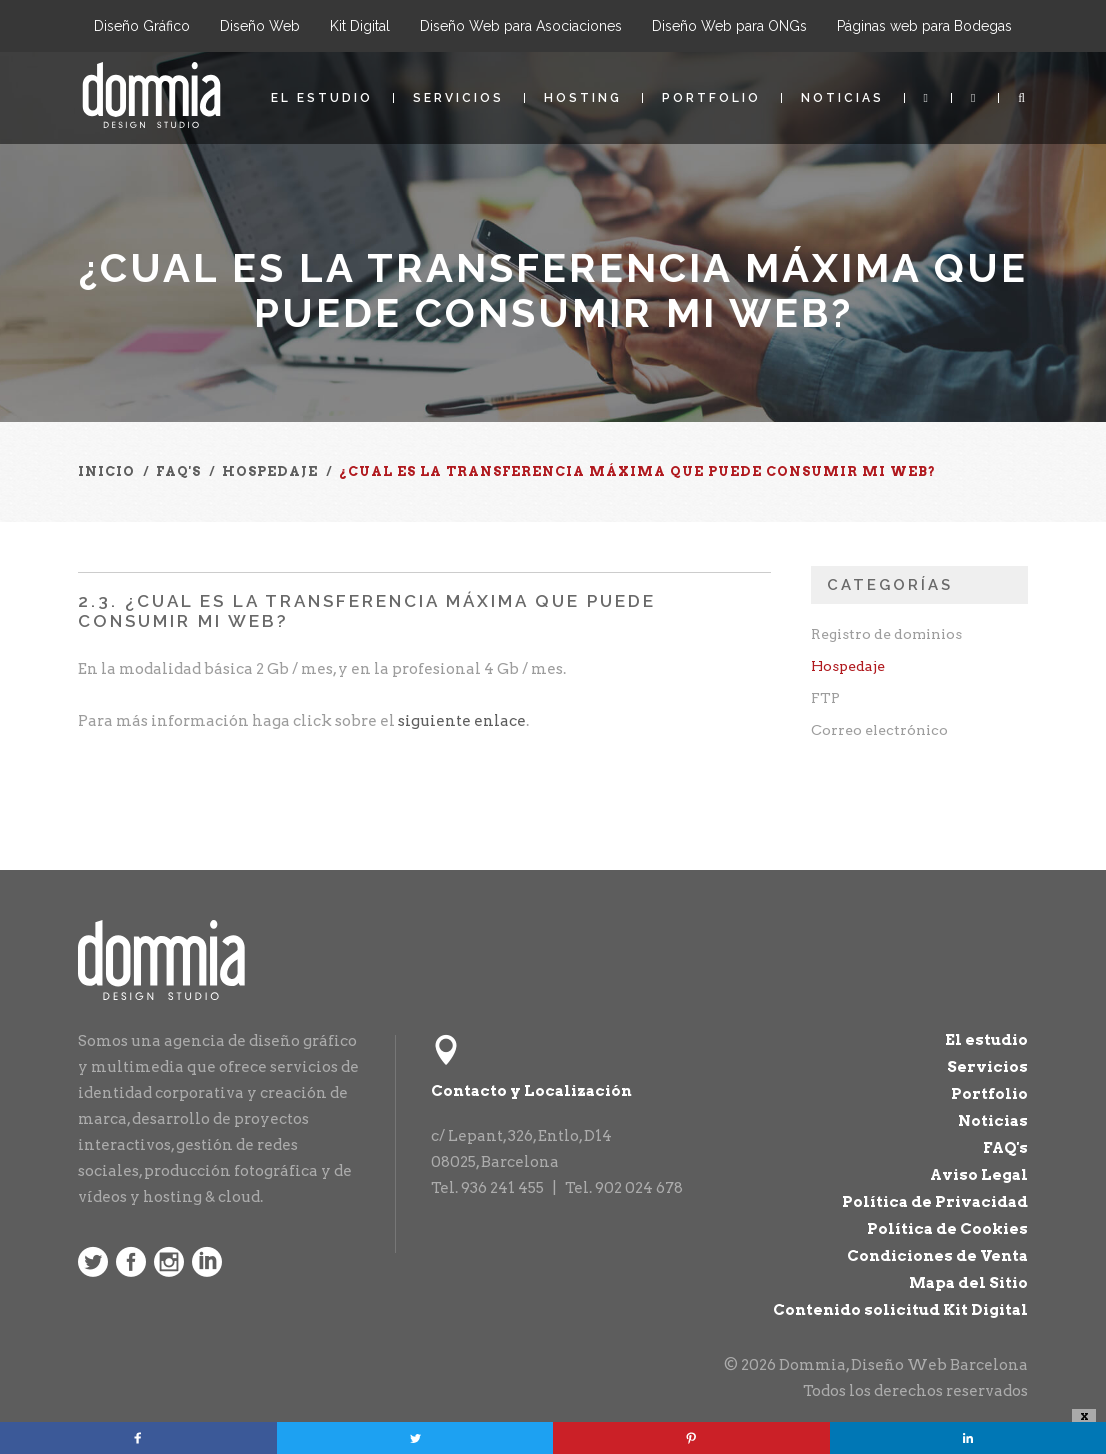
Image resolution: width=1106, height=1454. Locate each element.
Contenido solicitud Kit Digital (900, 1310)
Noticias (842, 98)
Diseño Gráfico (142, 26)
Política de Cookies (947, 1229)
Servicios (458, 98)
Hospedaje (848, 666)
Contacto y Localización (531, 1091)
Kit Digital (360, 26)
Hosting (583, 98)
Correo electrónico (879, 730)
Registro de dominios (886, 634)
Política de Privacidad (935, 1202)
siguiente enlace (462, 721)
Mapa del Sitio (968, 1283)
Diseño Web (260, 26)
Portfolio (711, 98)
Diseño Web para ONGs (729, 26)
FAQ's (1005, 1148)
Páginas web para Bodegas (924, 26)
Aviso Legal (979, 1175)
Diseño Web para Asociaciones (521, 26)
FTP (825, 698)
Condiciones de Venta (937, 1256)
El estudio (322, 98)
